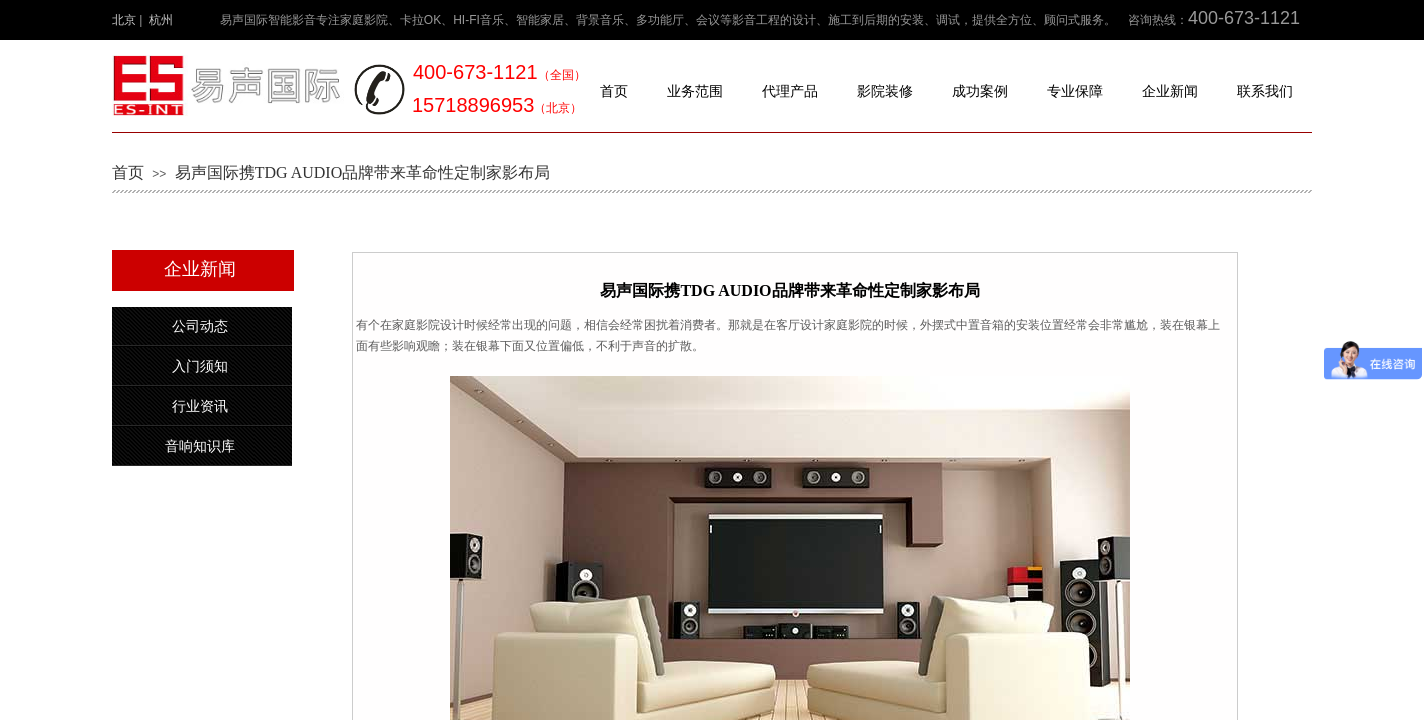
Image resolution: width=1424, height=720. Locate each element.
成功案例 (980, 91)
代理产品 (790, 91)
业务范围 (695, 91)
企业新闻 (1170, 91)
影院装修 (885, 91)
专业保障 (1075, 91)
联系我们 (1265, 91)
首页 (614, 91)
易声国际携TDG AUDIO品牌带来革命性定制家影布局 (363, 172)
